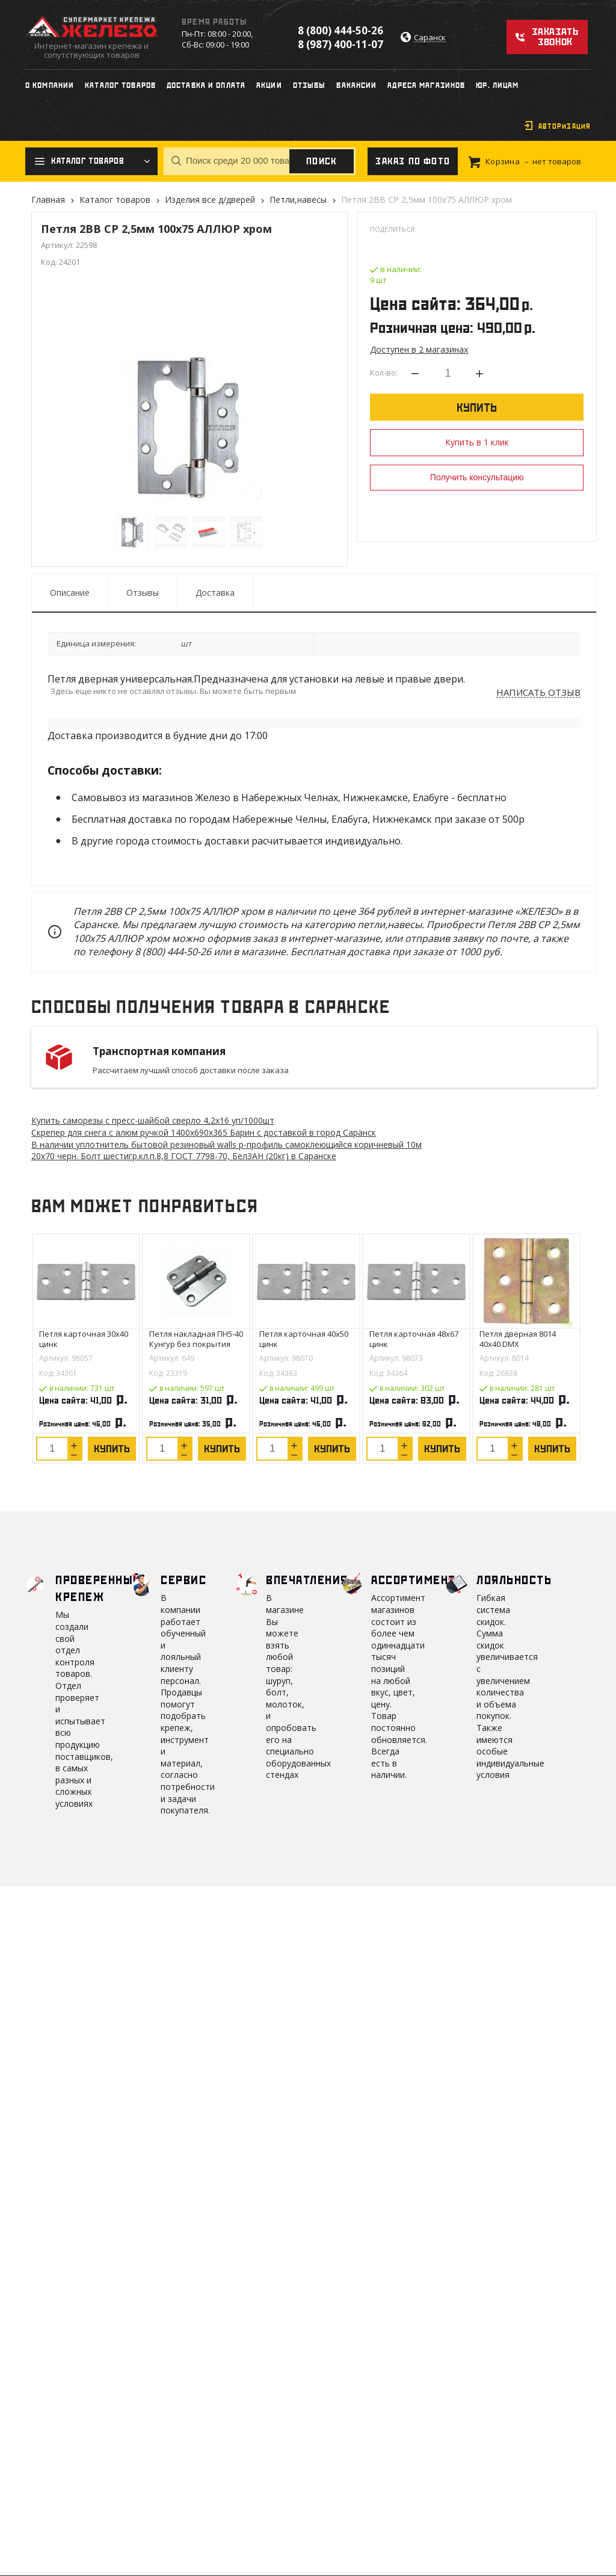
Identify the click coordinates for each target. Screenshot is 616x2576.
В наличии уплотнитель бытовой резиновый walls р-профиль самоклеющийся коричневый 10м (226, 1144)
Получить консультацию (477, 477)
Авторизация (564, 126)
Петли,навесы (298, 199)
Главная (48, 199)
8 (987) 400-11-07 (340, 44)
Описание (70, 592)
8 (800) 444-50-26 (340, 30)
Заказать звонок (555, 37)
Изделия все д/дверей (210, 199)
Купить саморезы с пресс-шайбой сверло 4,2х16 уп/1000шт (152, 1120)
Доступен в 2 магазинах (419, 349)
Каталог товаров (114, 199)
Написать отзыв (538, 693)
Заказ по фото (412, 161)
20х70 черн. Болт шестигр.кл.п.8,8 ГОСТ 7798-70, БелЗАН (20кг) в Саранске (183, 1156)
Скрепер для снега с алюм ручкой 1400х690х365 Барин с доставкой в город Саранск (203, 1132)
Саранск (430, 37)
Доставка (215, 592)
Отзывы (142, 592)
